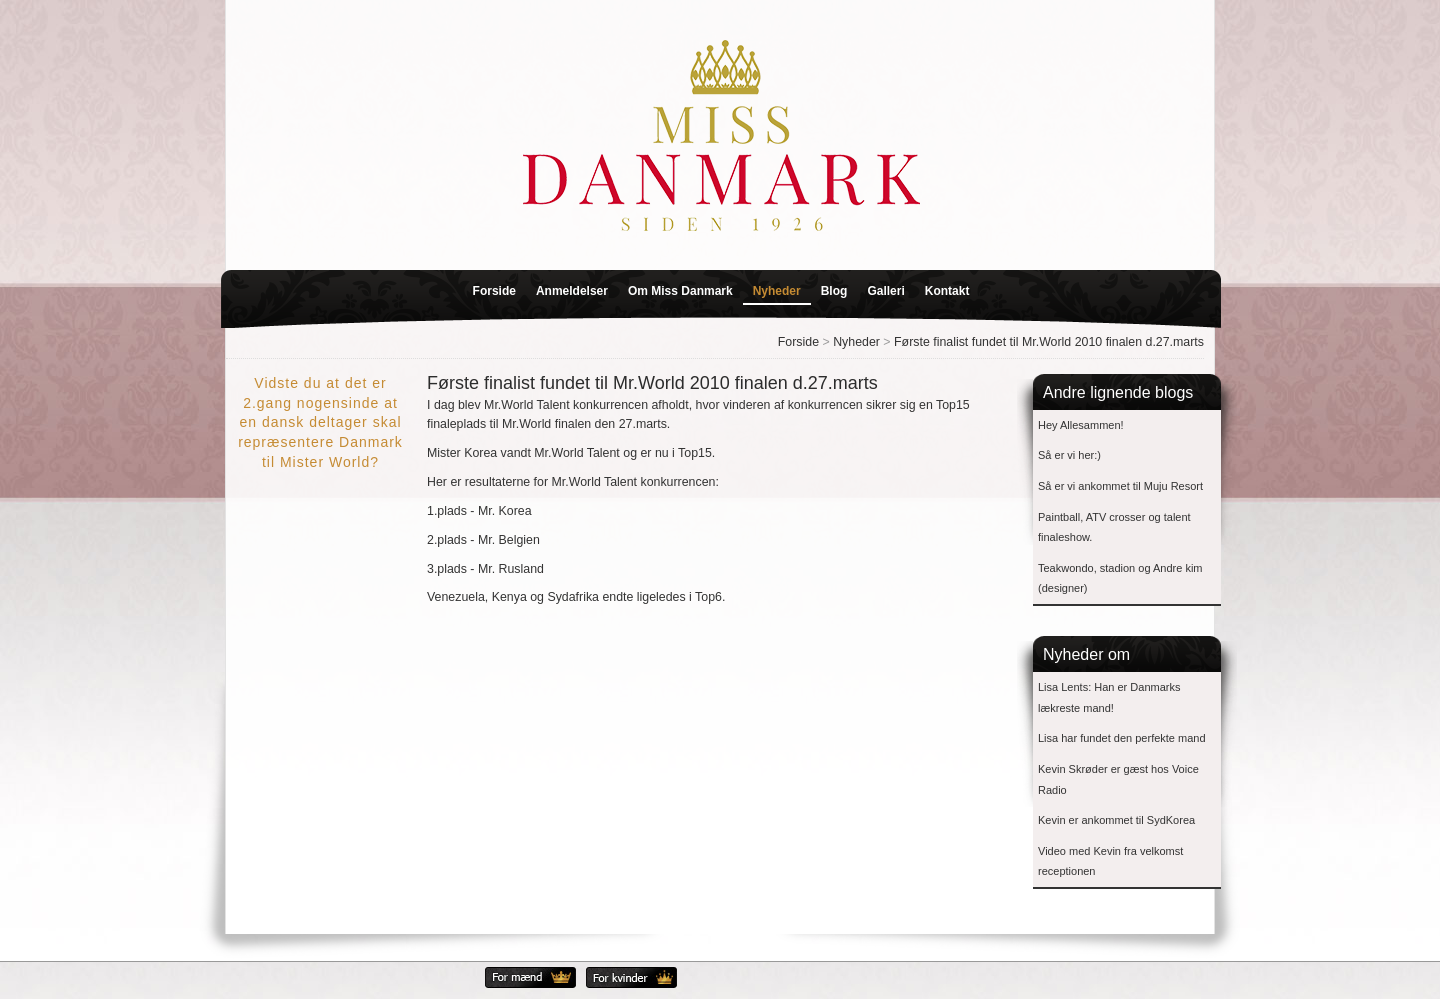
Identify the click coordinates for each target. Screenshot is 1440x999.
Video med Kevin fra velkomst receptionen (1110, 861)
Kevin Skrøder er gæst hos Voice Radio (1118, 779)
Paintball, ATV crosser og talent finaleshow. (1114, 527)
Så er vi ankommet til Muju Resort (1120, 486)
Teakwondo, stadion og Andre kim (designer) (1120, 578)
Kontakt (947, 291)
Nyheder (777, 291)
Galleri (885, 291)
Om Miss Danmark (680, 291)
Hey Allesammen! (1081, 425)
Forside (494, 291)
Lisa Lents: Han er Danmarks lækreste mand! (1109, 697)
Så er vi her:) (1069, 455)
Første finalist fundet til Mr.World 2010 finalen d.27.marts (1049, 342)
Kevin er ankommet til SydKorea (1116, 820)
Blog (834, 291)
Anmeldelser (572, 291)
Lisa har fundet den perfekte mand (1122, 738)
